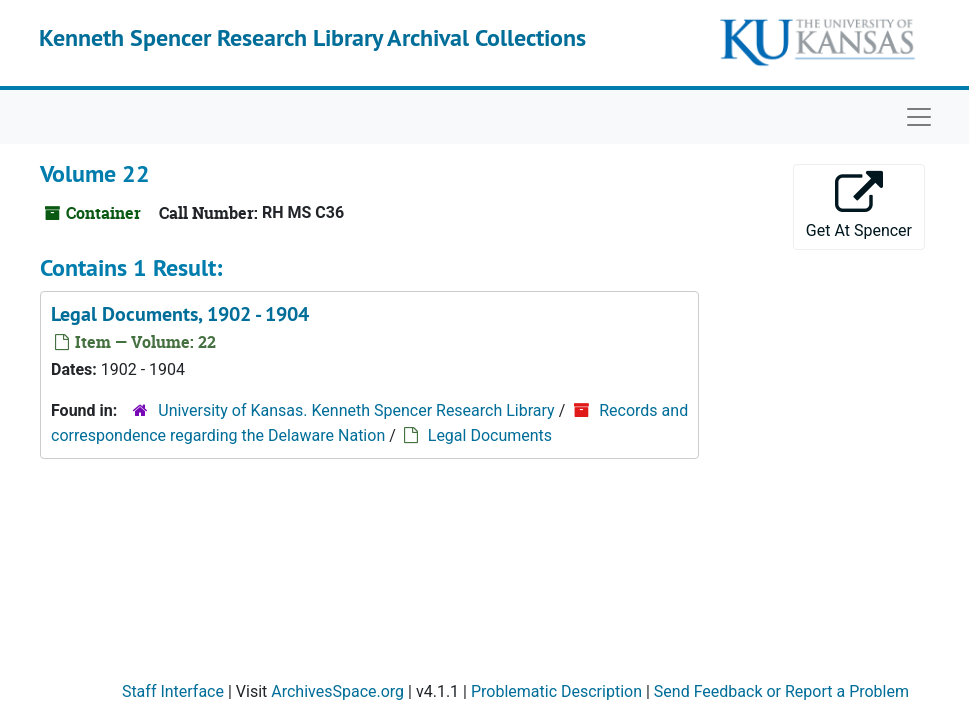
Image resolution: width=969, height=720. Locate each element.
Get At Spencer (859, 205)
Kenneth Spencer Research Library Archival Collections (312, 37)
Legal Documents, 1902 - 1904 (180, 314)
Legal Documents (490, 435)
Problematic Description (556, 691)
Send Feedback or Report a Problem (781, 691)
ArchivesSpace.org (337, 691)
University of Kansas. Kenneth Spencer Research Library (356, 410)
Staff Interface (173, 691)
